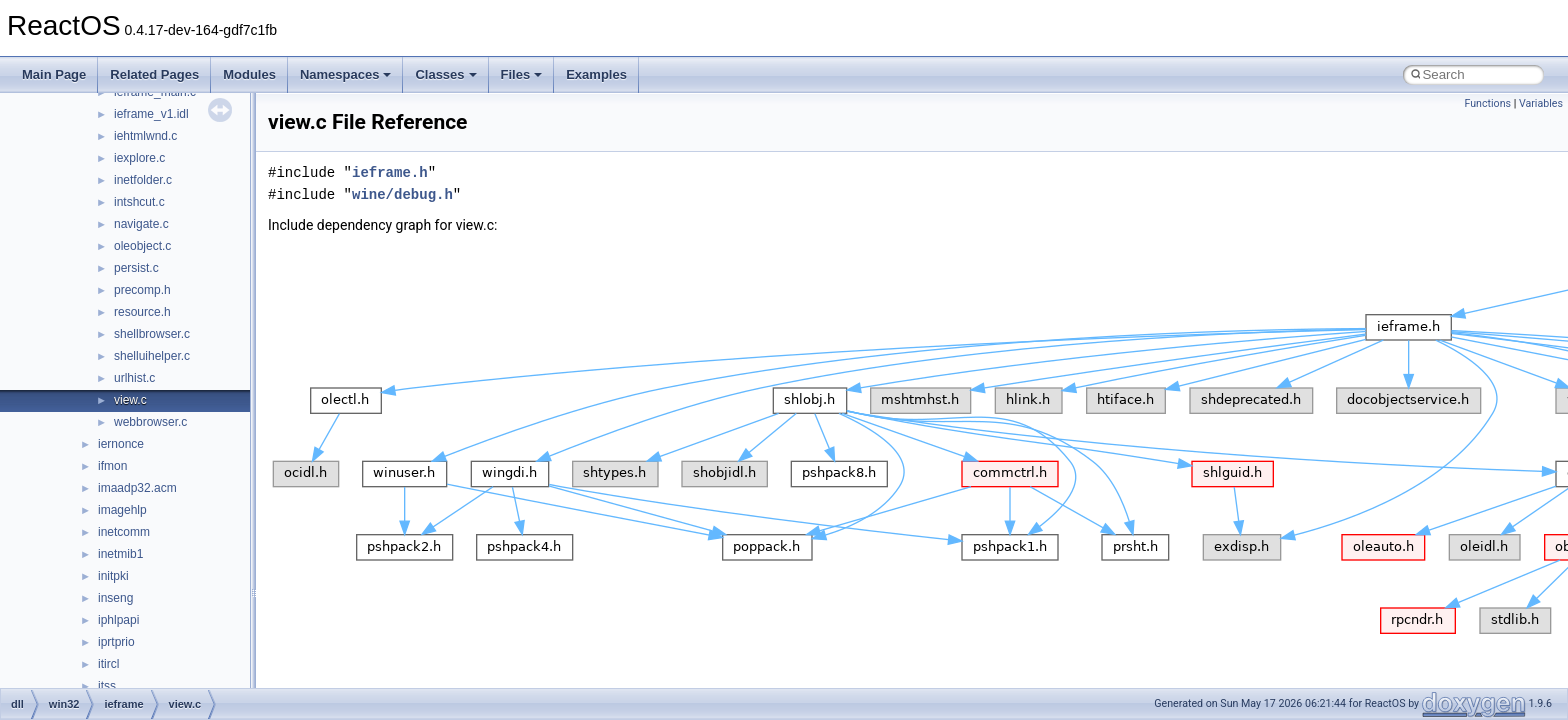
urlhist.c (134, 378)
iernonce (121, 444)
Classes (445, 74)
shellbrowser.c (152, 334)
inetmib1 (120, 554)
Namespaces (346, 74)
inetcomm (124, 532)
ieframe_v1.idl (151, 114)
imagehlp (122, 510)
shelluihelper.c (152, 356)
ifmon (112, 466)
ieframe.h (390, 172)
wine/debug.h (402, 194)
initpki (113, 576)
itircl (108, 664)
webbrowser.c (150, 422)
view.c (130, 400)
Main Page (54, 74)
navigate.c (141, 224)
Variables (1541, 103)
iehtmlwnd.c (145, 136)
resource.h (142, 312)
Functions (1487, 103)
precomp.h (142, 290)
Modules (249, 74)
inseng (115, 598)
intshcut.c (139, 202)
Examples (596, 74)
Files (522, 74)
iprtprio (116, 642)
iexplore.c (139, 158)
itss (107, 686)
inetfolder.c (143, 180)
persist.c (136, 268)
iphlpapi (118, 620)
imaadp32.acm (137, 488)
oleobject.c (142, 246)
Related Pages (154, 74)
